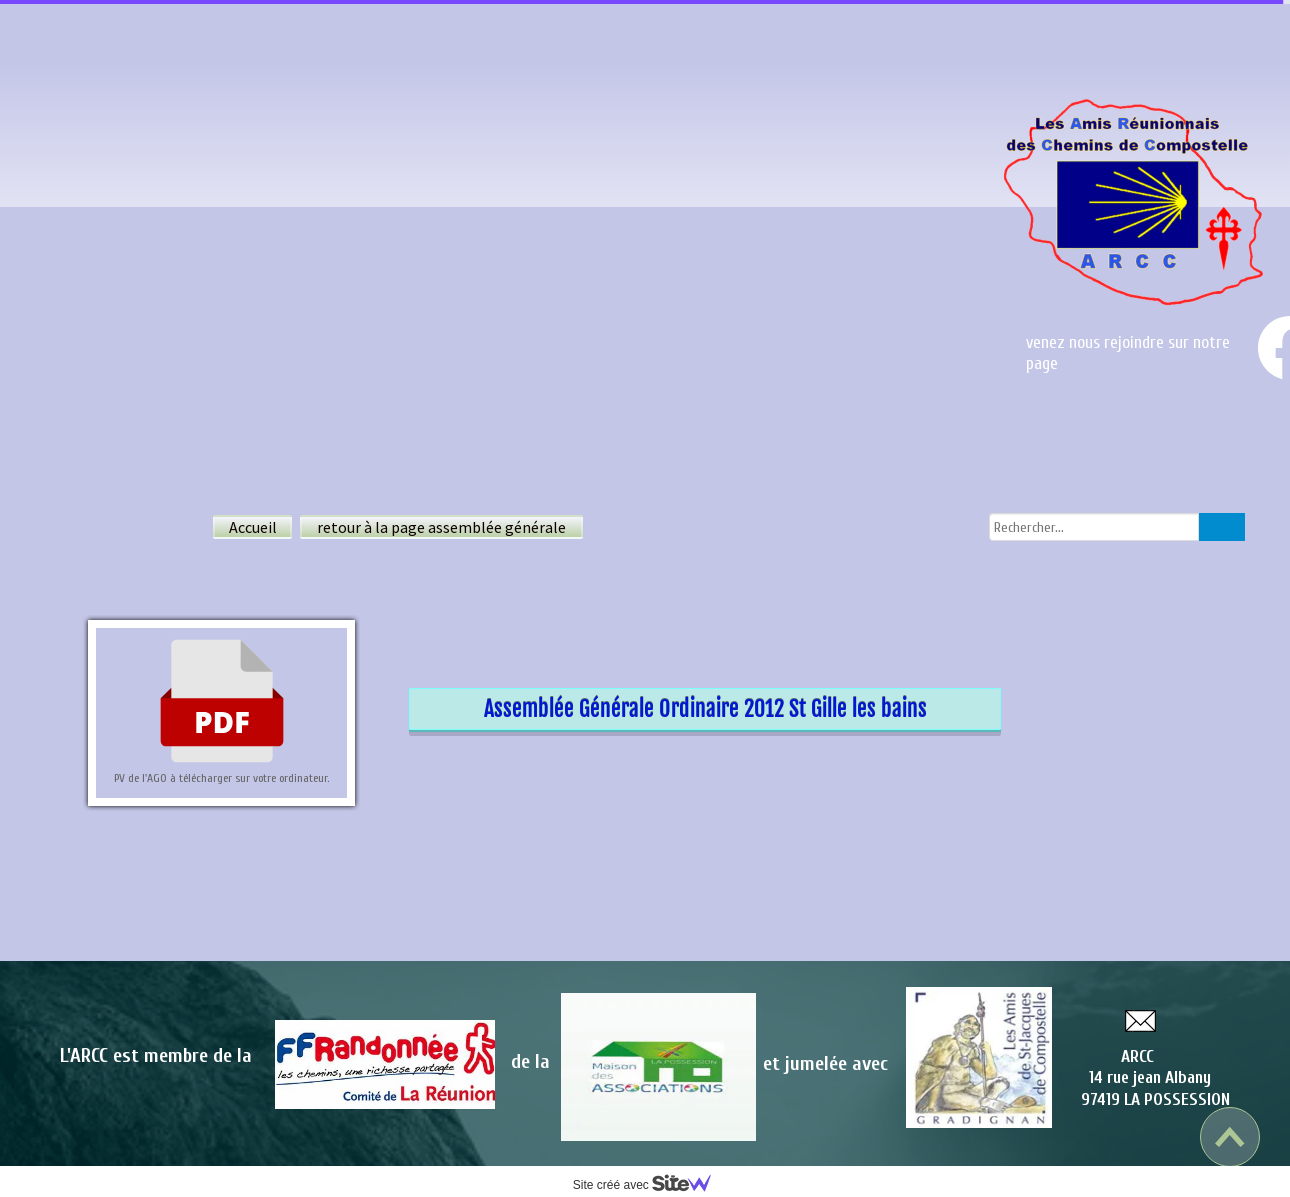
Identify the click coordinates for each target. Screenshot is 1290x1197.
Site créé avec (650, 1185)
